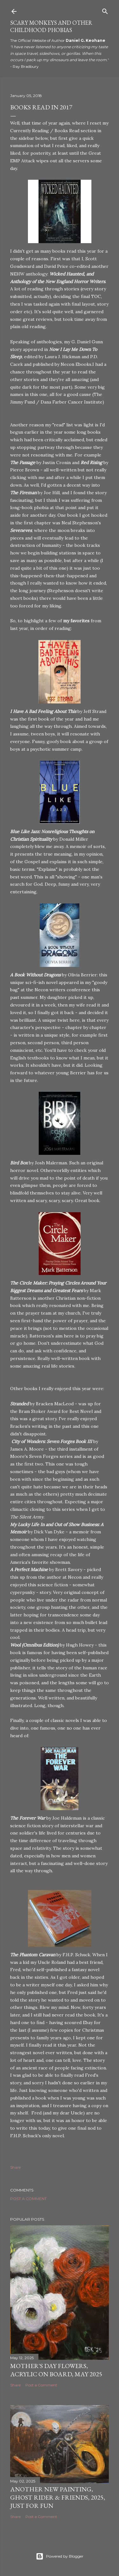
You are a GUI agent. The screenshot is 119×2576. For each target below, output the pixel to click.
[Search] (105, 10)
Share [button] (15, 2167)
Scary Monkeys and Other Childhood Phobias (51, 26)
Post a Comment (28, 2198)
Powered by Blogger (59, 2556)
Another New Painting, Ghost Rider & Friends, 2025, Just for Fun (57, 2497)
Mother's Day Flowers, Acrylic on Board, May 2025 (56, 2370)
